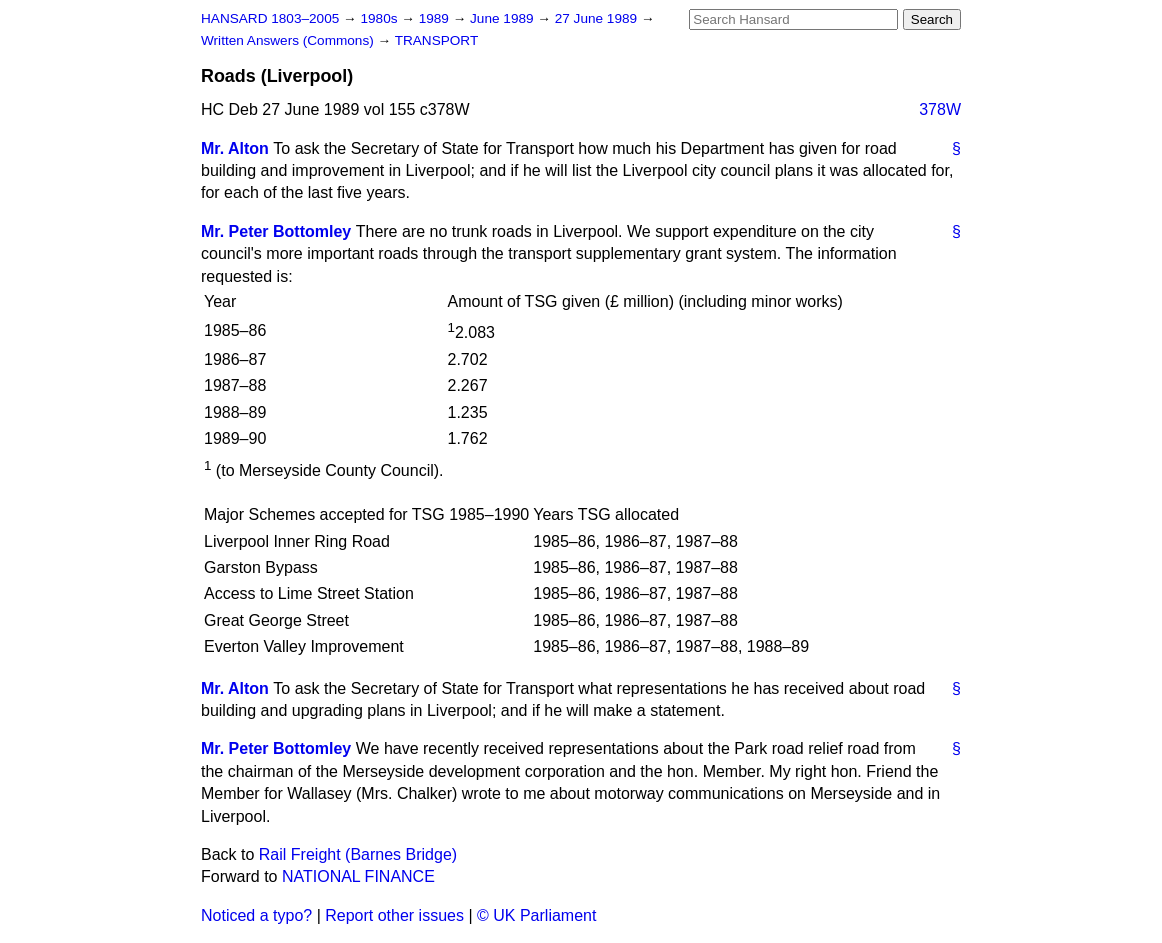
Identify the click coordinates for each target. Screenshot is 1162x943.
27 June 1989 (598, 18)
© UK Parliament (536, 915)
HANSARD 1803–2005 (270, 18)
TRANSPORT (437, 40)
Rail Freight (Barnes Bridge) (358, 854)
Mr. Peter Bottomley (276, 231)
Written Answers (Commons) (289, 40)
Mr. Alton (235, 148)
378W (940, 109)
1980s (380, 18)
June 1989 (503, 18)
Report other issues (394, 915)
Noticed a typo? (256, 915)
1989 (436, 18)
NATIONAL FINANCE (358, 876)
